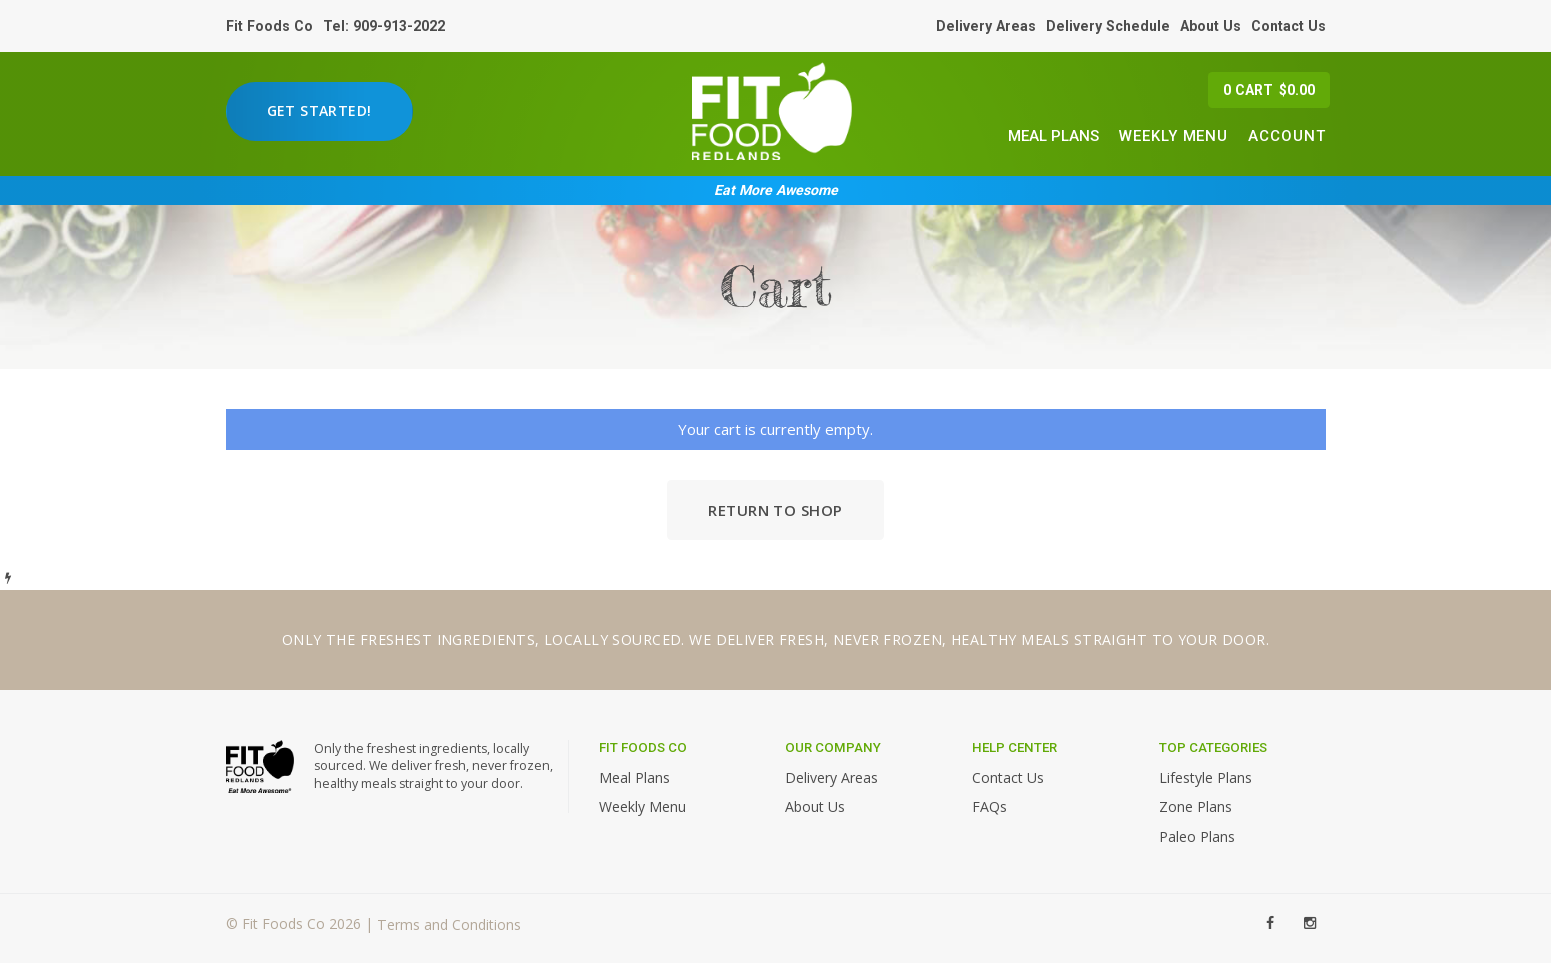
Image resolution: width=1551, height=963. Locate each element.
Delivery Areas (986, 26)
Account (1286, 136)
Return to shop (775, 510)
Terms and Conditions (449, 925)
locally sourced (612, 639)
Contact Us (1288, 26)
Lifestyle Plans (1205, 777)
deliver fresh (770, 639)
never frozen (887, 639)
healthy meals (1010, 639)
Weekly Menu (1173, 136)
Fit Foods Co (269, 26)
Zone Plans (1195, 806)
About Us (1210, 26)
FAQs (989, 806)
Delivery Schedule (1108, 26)
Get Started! (319, 110)
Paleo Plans (1197, 836)
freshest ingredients (447, 639)
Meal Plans (1053, 136)
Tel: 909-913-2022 (384, 26)
